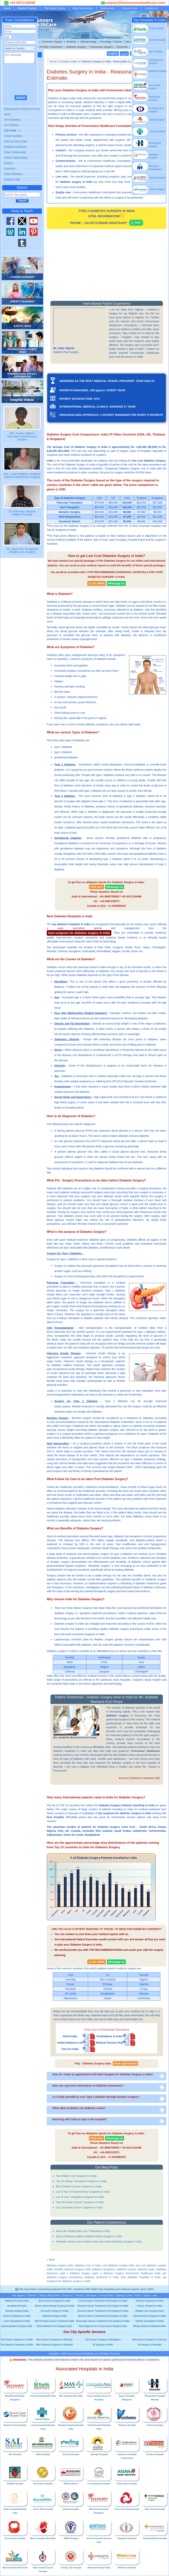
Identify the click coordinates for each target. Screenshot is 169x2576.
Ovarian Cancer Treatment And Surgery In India (103, 2306)
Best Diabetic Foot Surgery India (54, 2326)
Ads (155, 2295)
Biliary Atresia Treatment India (149, 2326)
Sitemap (120, 2295)
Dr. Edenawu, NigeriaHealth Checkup (22, 513)
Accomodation (12, 119)
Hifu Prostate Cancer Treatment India (54, 2321)
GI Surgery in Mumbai (149, 2344)
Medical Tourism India (17, 2300)
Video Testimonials (15, 152)
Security (79, 2295)
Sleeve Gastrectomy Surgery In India (54, 2306)
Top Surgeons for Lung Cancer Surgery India (103, 2326)
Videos (146, 2295)
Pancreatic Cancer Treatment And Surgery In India (103, 2321)
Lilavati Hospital (148, 131)
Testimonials (107, 8)
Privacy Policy (107, 2295)
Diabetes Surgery (76, 46)
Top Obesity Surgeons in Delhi (17, 2344)
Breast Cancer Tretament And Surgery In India (102, 2316)
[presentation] (19, 79)
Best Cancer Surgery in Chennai (149, 2339)
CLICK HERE (96, 583)
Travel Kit (32, 2295)
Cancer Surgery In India (149, 2306)
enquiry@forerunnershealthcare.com (135, 3)
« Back (51, 2259)
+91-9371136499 (22, 3)
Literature (9, 168)
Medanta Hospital (157, 71)
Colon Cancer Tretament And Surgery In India (102, 2300)
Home (7, 8)
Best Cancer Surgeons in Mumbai (54, 2339)
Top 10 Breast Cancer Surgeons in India (79, 2207)
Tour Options (11, 125)
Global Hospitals (149, 177)
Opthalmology (88, 41)
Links (129, 2295)
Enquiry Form (130, 8)
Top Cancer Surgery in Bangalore (103, 2339)
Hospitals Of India (16, 2306)
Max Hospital (147, 51)
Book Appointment (125, 2063)
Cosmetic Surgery (52, 41)
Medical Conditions (15, 146)
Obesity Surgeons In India (149, 2300)
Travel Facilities (13, 135)
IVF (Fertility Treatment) (48, 46)
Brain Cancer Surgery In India (54, 2300)
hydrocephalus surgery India (16, 2326)
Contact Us (151, 8)
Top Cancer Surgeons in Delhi (17, 2339)
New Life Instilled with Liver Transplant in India (83, 2231)
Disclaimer (91, 2295)
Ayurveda (122, 46)
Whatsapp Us (116, 583)
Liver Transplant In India (17, 2321)
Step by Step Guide (15, 141)
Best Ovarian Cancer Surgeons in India (79, 2186)
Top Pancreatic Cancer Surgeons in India (80, 2202)
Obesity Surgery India (16, 2311)
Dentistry (71, 41)
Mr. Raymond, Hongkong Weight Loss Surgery (22, 550)
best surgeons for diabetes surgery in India (79, 933)
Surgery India (12, 179)
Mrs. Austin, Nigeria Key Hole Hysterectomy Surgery (22, 436)
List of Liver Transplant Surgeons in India (80, 2196)
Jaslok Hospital (148, 119)
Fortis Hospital (148, 28)
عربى (124, 53)
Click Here (96, 886)
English (113, 53)
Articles (8, 163)
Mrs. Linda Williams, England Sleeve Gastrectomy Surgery (22, 475)
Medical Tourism (27, 8)
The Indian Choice (55, 8)
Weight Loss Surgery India (149, 2311)
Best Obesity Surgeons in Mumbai (54, 2344)
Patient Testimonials (15, 157)
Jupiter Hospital (148, 189)
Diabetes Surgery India (54, 2316)
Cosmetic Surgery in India (54, 2311)
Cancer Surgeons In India (16, 2316)
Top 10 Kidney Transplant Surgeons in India (81, 2181)
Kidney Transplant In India (150, 2321)
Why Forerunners (83, 8)
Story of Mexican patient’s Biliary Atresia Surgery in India (89, 2236)
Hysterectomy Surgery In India (149, 2316)
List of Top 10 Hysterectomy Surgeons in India (83, 2191)
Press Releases (13, 173)
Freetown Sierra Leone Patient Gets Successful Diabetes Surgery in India (99, 2241)
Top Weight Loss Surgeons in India (76, 2175)
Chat (136, 222)
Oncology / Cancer (111, 41)
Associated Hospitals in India (84, 2368)
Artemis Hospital (149, 40)
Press (138, 2295)
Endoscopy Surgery (101, 46)
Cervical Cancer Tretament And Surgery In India (102, 2311)
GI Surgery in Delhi (103, 2344)
